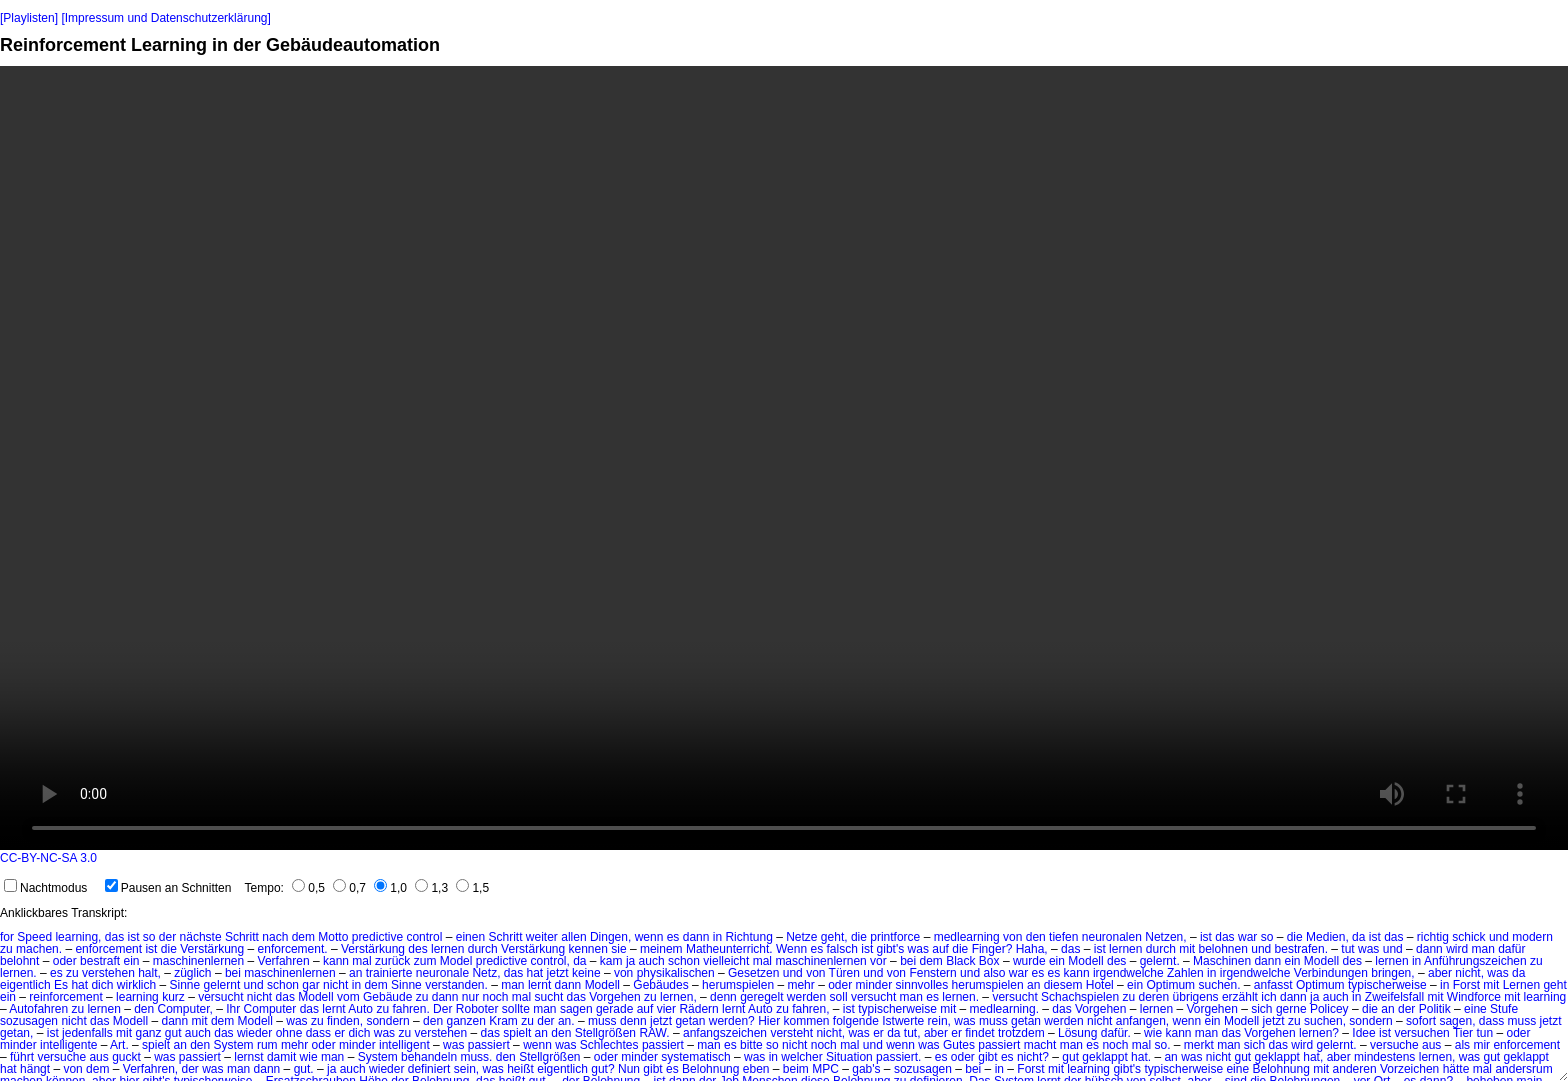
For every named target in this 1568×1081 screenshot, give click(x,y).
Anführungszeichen (1475, 961)
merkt (1199, 1045)
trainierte (389, 973)
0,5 (308, 888)
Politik (1435, 1009)
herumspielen (738, 985)
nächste (201, 937)
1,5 (472, 888)
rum (267, 1045)
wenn (649, 937)
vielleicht (726, 961)
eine (1475, 1009)
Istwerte (903, 1021)
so (149, 937)
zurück (392, 961)
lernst (248, 1057)
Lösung (1077, 1033)
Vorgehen (614, 997)
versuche (1394, 1045)
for (7, 937)
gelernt (222, 985)
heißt (520, 1069)
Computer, (185, 1009)
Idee (1363, 1033)
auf (940, 949)
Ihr (233, 1009)
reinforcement (65, 997)
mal (361, 961)
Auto (360, 1009)
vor (878, 961)
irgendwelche (1128, 973)
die (859, 937)
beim (796, 1069)
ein (131, 961)
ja (630, 961)
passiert (489, 1045)
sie (618, 949)
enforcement (108, 949)
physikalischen (676, 973)
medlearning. (1004, 1009)
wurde (1029, 961)
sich (1261, 1009)
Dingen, (610, 937)
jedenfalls (87, 1033)
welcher (801, 1057)
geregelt (761, 997)
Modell (1085, 961)
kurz (173, 997)
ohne (289, 1033)
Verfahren (284, 961)
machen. (39, 949)
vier (666, 1009)
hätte (1456, 1069)
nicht (335, 985)
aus (1431, 1045)
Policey (1329, 1009)
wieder (254, 1033)
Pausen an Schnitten (168, 888)
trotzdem (1021, 1033)
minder (874, 985)
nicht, (1469, 973)
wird (1457, 949)
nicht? (1033, 1057)
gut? (602, 1069)
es (673, 937)
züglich (192, 973)
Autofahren (38, 1009)
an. (566, 1021)
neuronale (442, 973)
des (417, 949)
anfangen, (1142, 1021)
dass (1491, 1021)
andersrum (1523, 1069)
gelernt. (1160, 961)
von (1012, 937)
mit (1187, 949)
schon (684, 961)
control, (549, 961)
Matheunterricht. (729, 949)
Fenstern (932, 973)
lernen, (678, 997)
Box (989, 961)
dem (303, 937)
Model (456, 961)
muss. (476, 1057)
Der (442, 1009)
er (339, 1033)
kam (611, 961)
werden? (732, 1021)
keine (586, 973)
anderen (1355, 1069)
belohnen (1223, 949)
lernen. (18, 973)
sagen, (1457, 1021)
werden (806, 997)
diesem (1063, 985)
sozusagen (29, 1021)
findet (979, 1033)
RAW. (654, 1033)
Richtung (748, 937)
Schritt (242, 937)
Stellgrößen (605, 1033)
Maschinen (1222, 961)
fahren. (410, 1009)
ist (133, 937)
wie (1153, 1033)
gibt (987, 1057)
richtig (1433, 937)
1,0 (390, 888)
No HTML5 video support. (784, 458)
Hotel (1100, 985)
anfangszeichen (725, 1033)
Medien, (1327, 937)
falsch (842, 949)
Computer (270, 1009)
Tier (1463, 1033)
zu (6, 949)
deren (1154, 997)
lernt (539, 985)
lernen (447, 949)
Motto (333, 937)
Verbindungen (1331, 973)
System (234, 1045)
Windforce (1474, 997)
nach (275, 937)
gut (173, 1033)
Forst (1466, 985)
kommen (806, 1021)
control (424, 937)
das (114, 937)
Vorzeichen (1409, 1069)
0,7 (349, 888)
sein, (466, 1069)
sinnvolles (922, 985)
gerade (614, 1009)
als (1462, 1045)
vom (348, 997)
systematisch (695, 1057)
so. (1162, 1045)
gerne (1291, 1009)
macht (1040, 1045)
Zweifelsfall (1394, 997)
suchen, (1325, 1021)
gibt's (891, 949)
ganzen (465, 1021)
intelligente (68, 1045)
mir (1481, 1045)
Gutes (959, 1045)
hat (535, 973)
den (1036, 937)
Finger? (992, 949)
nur (470, 997)
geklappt (1104, 1057)
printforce (895, 937)
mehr (800, 985)
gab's (866, 1069)
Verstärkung (212, 949)
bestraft (100, 961)
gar (310, 985)
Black (960, 961)
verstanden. (456, 985)
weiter (542, 937)
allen (573, 937)
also (994, 973)
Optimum (1170, 985)
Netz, (486, 973)
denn (723, 997)
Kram (503, 1021)
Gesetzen (753, 973)
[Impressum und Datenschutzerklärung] (165, 18)
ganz (148, 1033)
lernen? (1319, 1033)
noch (495, 997)
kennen (588, 949)
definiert (429, 1069)
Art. (119, 1045)
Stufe (1504, 1009)
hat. (1141, 1057)
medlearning (967, 937)
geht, (834, 937)
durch (483, 949)
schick (1468, 937)
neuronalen (1112, 937)
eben (756, 1069)
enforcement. (293, 949)
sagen (576, 1009)
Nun (629, 1069)
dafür (1511, 949)
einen (470, 937)
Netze (801, 937)
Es (61, 985)
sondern (387, 1021)
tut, (912, 1033)
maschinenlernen (198, 961)
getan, (16, 1033)
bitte (751, 1045)
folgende (856, 1021)
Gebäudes (660, 985)
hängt (35, 1069)
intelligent (404, 1045)
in (717, 937)
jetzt (558, 973)
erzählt (1240, 997)
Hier (769, 1021)
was (918, 949)
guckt (126, 1057)
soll (839, 997)
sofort (1421, 1021)
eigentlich (25, 985)
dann (696, 937)
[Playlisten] (29, 18)
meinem (661, 949)
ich (1268, 997)
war (1247, 937)
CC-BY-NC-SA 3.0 (48, 858)
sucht (549, 997)
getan (690, 1021)
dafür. (1116, 1033)
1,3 (431, 888)
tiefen (1063, 937)
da (1358, 937)
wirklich (136, 985)
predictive (377, 937)
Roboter (477, 1009)
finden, (345, 1021)
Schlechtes (609, 1045)
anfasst (1273, 985)
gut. (304, 1069)
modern (1532, 937)
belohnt (19, 961)
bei (908, 961)
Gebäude (387, 997)
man (1482, 949)
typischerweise (1387, 985)
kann (336, 961)
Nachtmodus (45, 888)
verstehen (108, 973)
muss (602, 1021)
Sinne (184, 985)
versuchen (1421, 1033)
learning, (78, 937)
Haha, (1032, 949)
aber (1440, 973)
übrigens (1196, 997)
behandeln (429, 1057)
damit (281, 1057)
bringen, (1392, 973)
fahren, (810, 1009)
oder (65, 961)
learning (137, 997)
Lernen (1521, 985)
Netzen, (1165, 937)
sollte (516, 1009)
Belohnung (710, 1069)
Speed (34, 937)
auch (652, 961)
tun (1484, 1033)
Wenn (791, 949)
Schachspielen (1080, 997)
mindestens (1384, 1057)
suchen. (1219, 985)
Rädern (698, 1009)
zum (425, 961)
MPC (825, 1069)
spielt (517, 1033)
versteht (791, 1033)
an (355, 973)
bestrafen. (1301, 949)
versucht (220, 997)
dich (102, 985)
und (1499, 937)
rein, (939, 1021)
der (167, 937)
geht (1554, 985)
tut (1347, 949)
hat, (1313, 1057)
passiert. (898, 1057)
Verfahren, (150, 1069)
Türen (844, 973)
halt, (149, 973)
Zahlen (1185, 973)
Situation (849, 1057)
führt (22, 1057)
